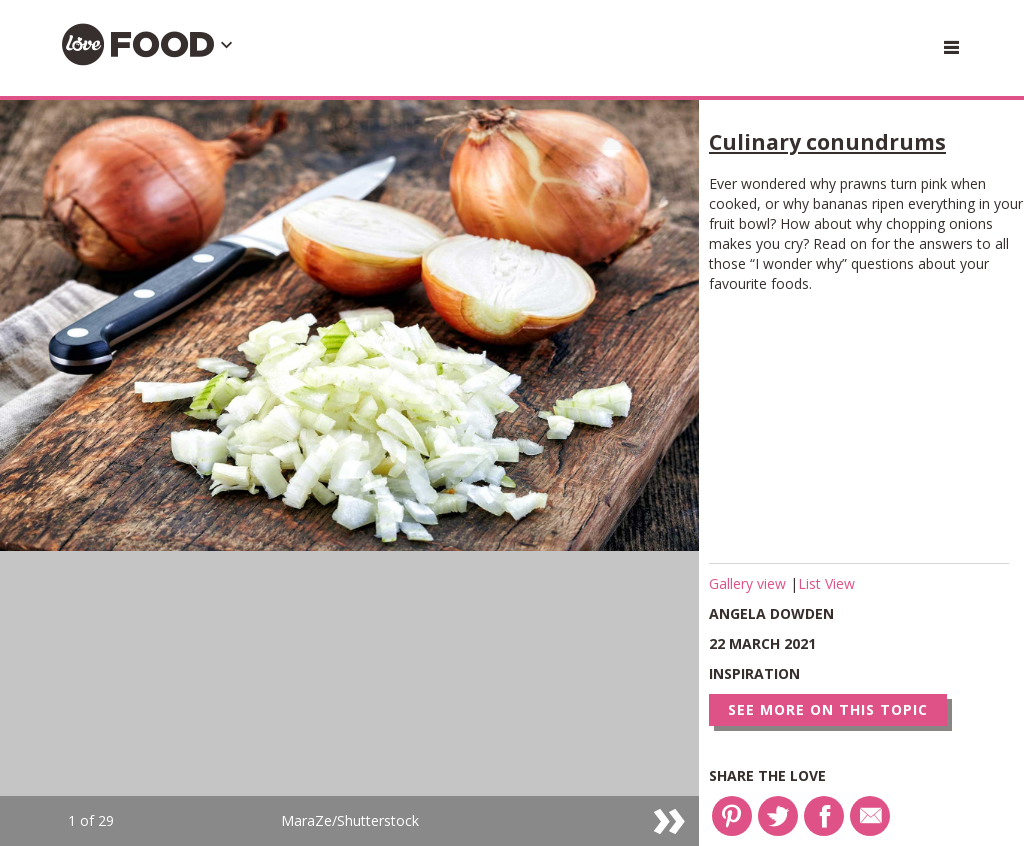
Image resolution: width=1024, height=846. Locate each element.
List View (826, 583)
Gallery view (749, 583)
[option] (349, 473)
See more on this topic (828, 709)
